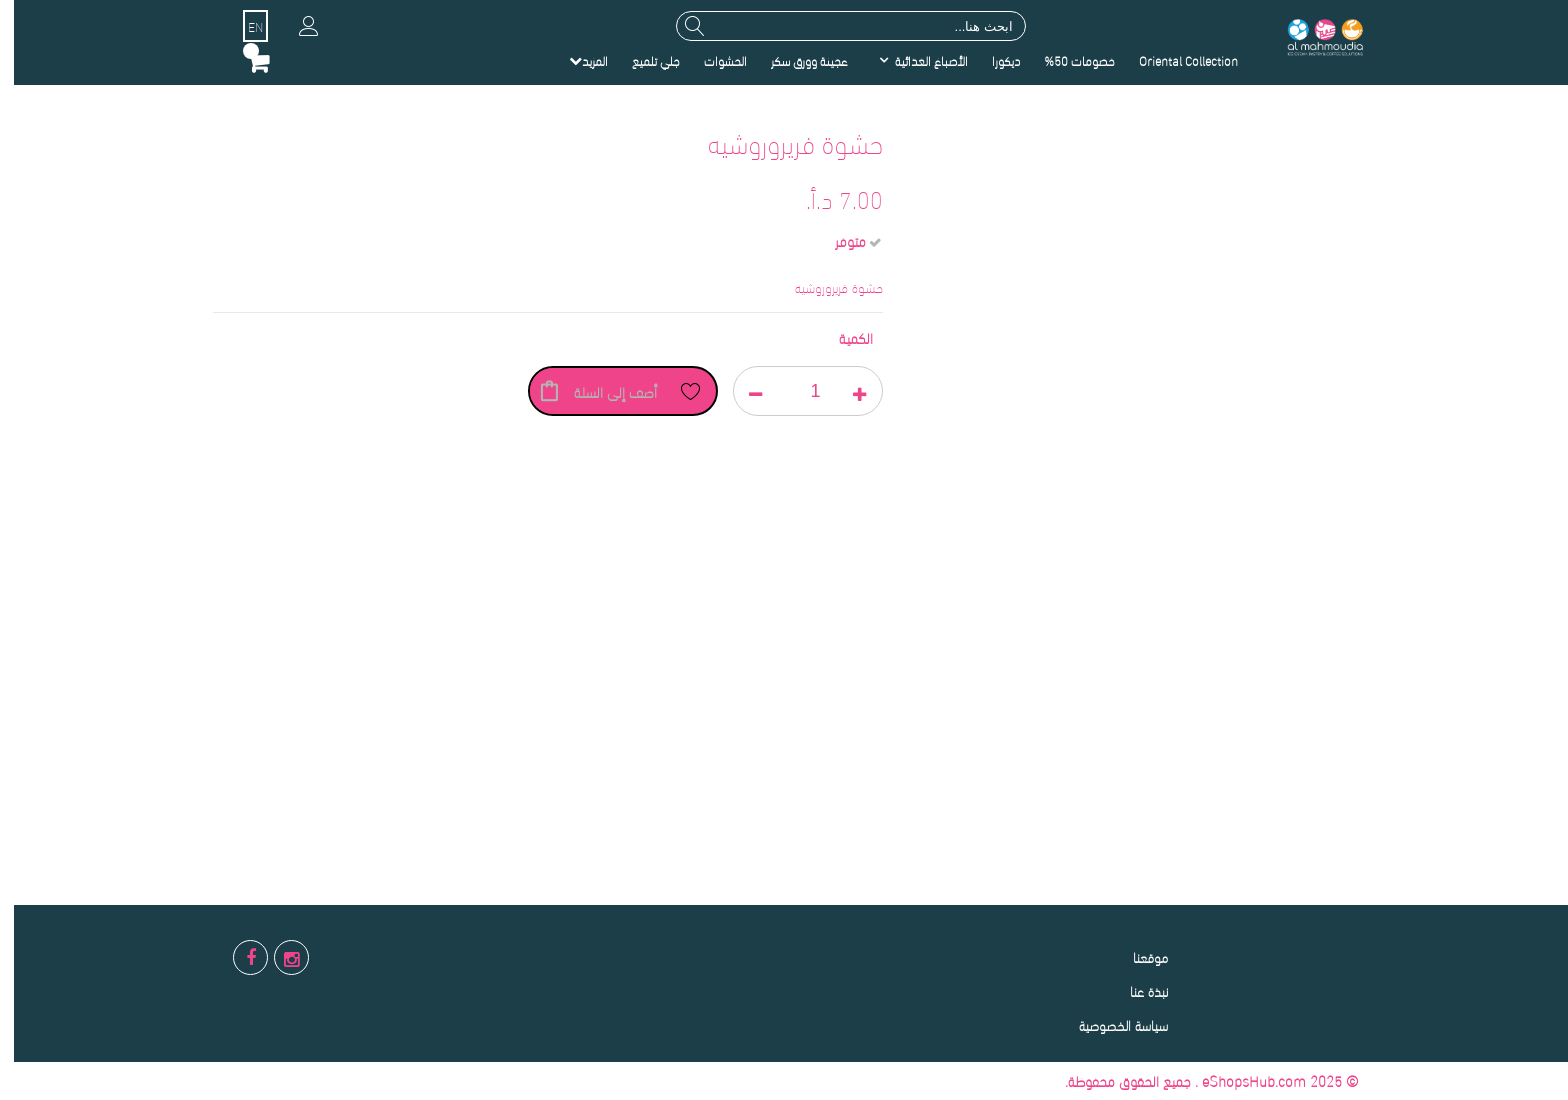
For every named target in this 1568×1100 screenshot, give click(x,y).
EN (241, 26)
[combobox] (837, 26)
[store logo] (1310, 36)
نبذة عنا (1135, 990)
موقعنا (1136, 956)
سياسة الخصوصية (1109, 1024)
